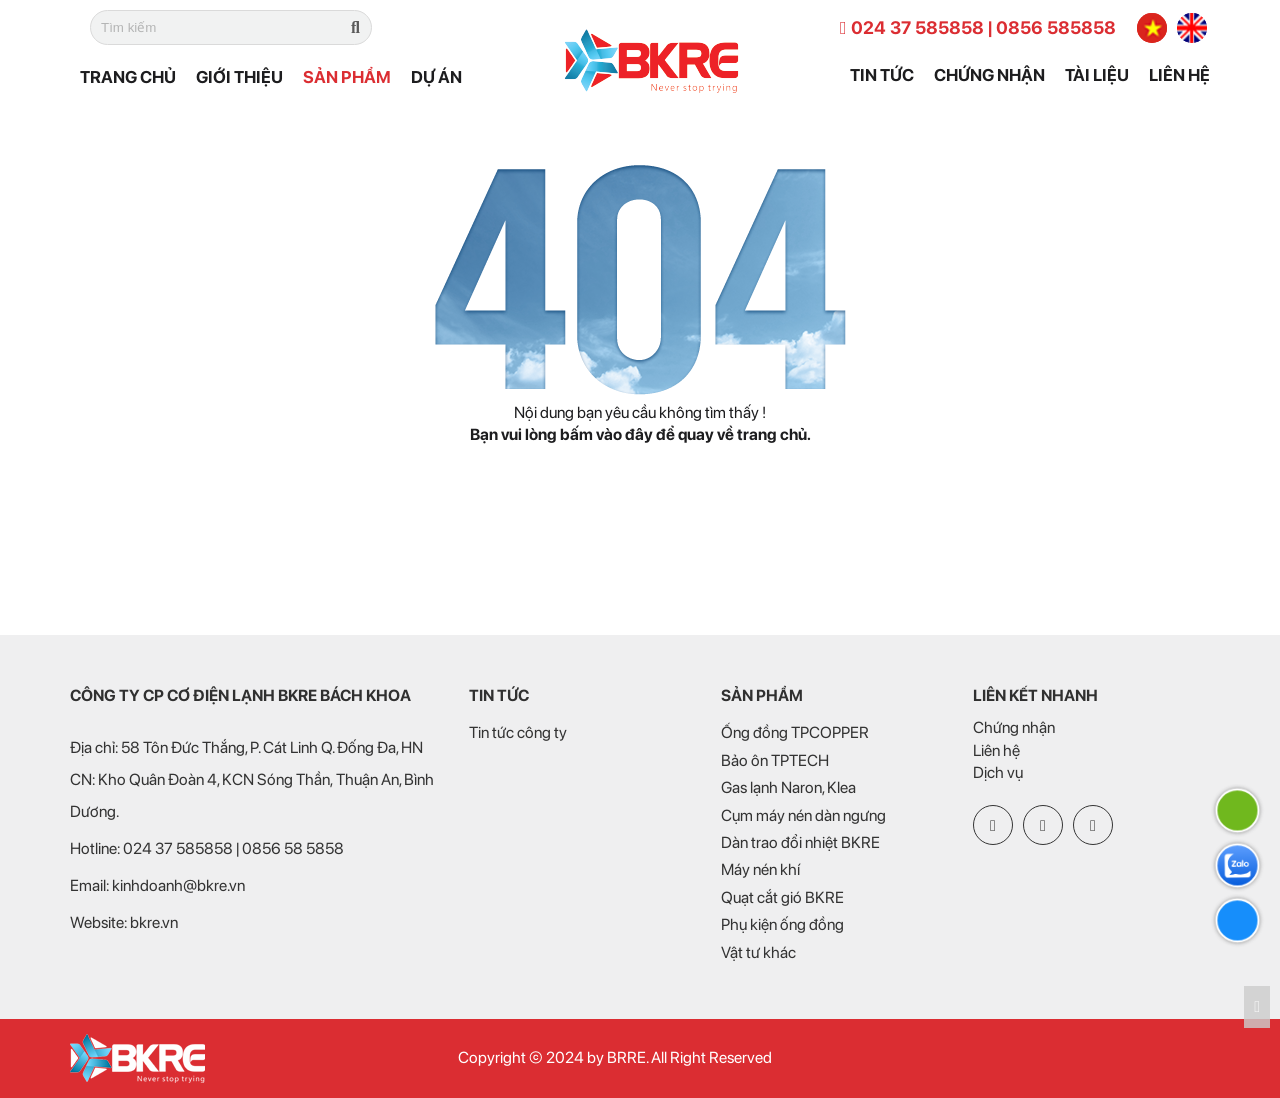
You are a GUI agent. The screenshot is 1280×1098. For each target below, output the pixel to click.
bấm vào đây (606, 434)
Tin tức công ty (518, 732)
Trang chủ (128, 77)
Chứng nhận (989, 75)
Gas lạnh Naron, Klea (788, 787)
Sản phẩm (347, 77)
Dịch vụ (998, 772)
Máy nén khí (760, 869)
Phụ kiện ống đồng (782, 924)
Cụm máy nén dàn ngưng (803, 815)
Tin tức (882, 75)
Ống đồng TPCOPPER (795, 732)
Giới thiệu (239, 77)
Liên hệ (1179, 75)
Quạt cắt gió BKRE (782, 897)
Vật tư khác (758, 952)
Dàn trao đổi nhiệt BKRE (800, 842)
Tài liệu (1097, 75)
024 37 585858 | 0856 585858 (978, 27)
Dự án (436, 77)
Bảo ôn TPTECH (775, 760)
